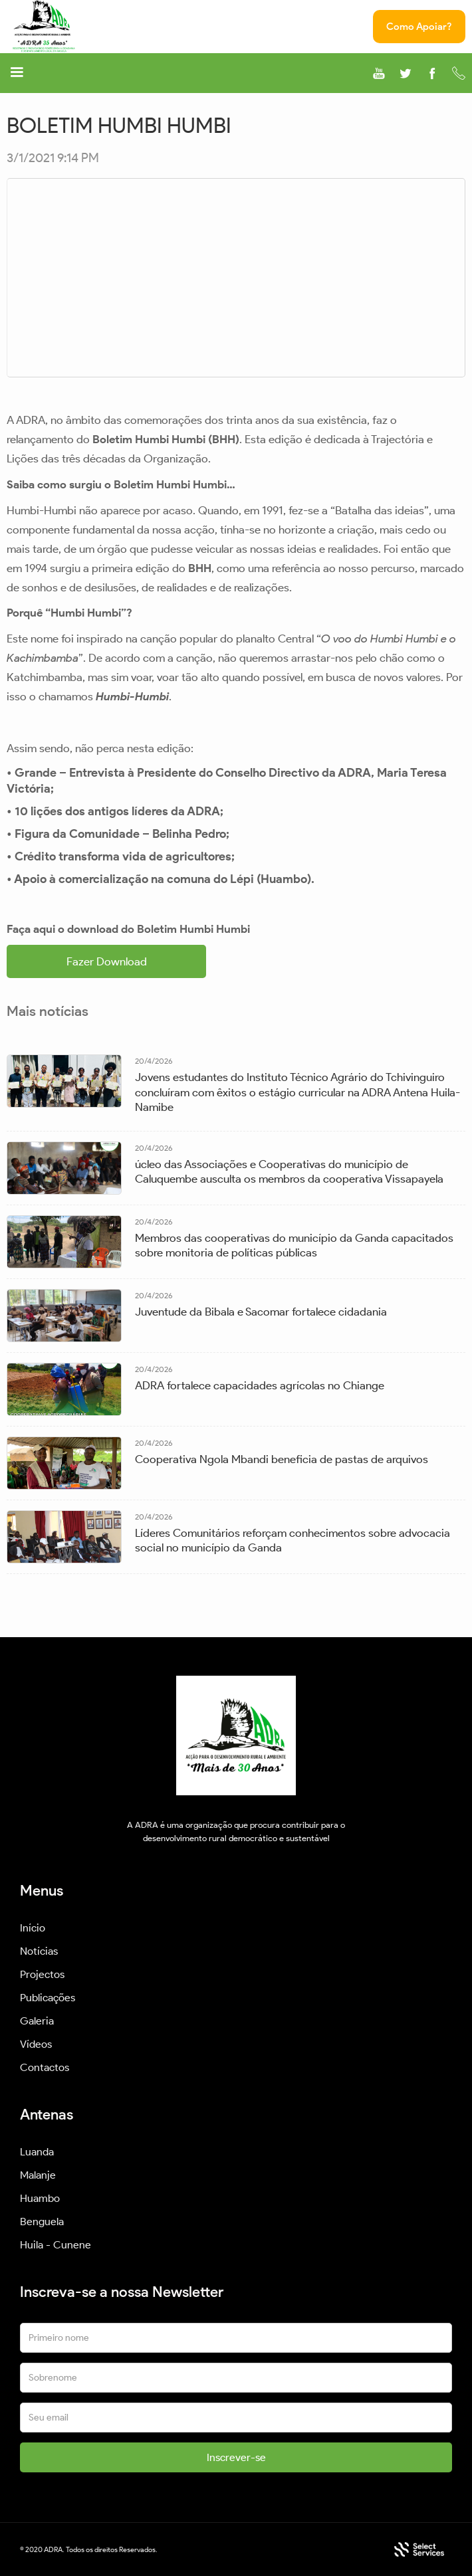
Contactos (44, 2067)
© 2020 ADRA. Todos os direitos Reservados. (89, 2549)
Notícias (39, 1951)
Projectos (42, 1974)
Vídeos (36, 2044)
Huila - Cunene (55, 2244)
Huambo (40, 2198)
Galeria (37, 2021)
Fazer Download (106, 961)
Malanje (38, 2175)
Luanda (37, 2151)
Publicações (47, 1997)
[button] (17, 74)
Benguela (42, 2221)
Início (32, 1928)
